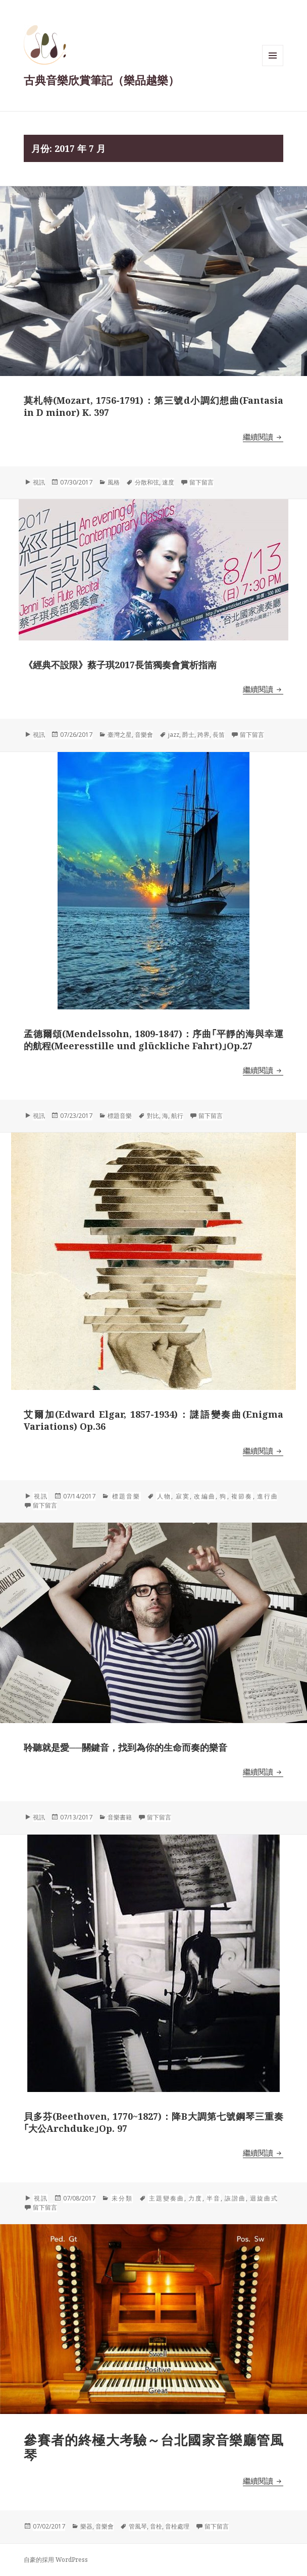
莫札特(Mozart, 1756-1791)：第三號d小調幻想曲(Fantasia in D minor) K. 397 (153, 406)
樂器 (86, 2526)
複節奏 (242, 1496)
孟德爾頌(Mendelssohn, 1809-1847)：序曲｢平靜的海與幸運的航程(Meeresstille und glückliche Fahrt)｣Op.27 (153, 1040)
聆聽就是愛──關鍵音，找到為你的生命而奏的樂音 (126, 1747)
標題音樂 (120, 1115)
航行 (177, 1115)
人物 (164, 1496)
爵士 (188, 734)
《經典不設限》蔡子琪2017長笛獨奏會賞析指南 (120, 665)
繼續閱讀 (263, 437)
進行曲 (267, 1496)
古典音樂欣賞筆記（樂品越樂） (101, 79)
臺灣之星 (120, 734)
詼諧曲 (235, 2198)
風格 (114, 482)
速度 (168, 482)
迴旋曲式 (263, 2198)
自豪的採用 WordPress (56, 2559)
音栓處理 (177, 2526)
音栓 (156, 2526)
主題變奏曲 (166, 2198)
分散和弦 (147, 482)
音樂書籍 (120, 1817)
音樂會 (144, 734)
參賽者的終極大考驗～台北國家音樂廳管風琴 (153, 2447)
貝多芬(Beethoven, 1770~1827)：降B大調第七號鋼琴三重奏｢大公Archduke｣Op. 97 (153, 2122)
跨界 (203, 734)
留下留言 (201, 482)
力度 (195, 2198)
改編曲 (205, 1496)
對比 (153, 1115)
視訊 (39, 482)
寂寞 (183, 1496)
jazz (173, 734)
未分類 (122, 2198)
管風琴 (138, 2526)
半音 (214, 2198)
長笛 (219, 734)
